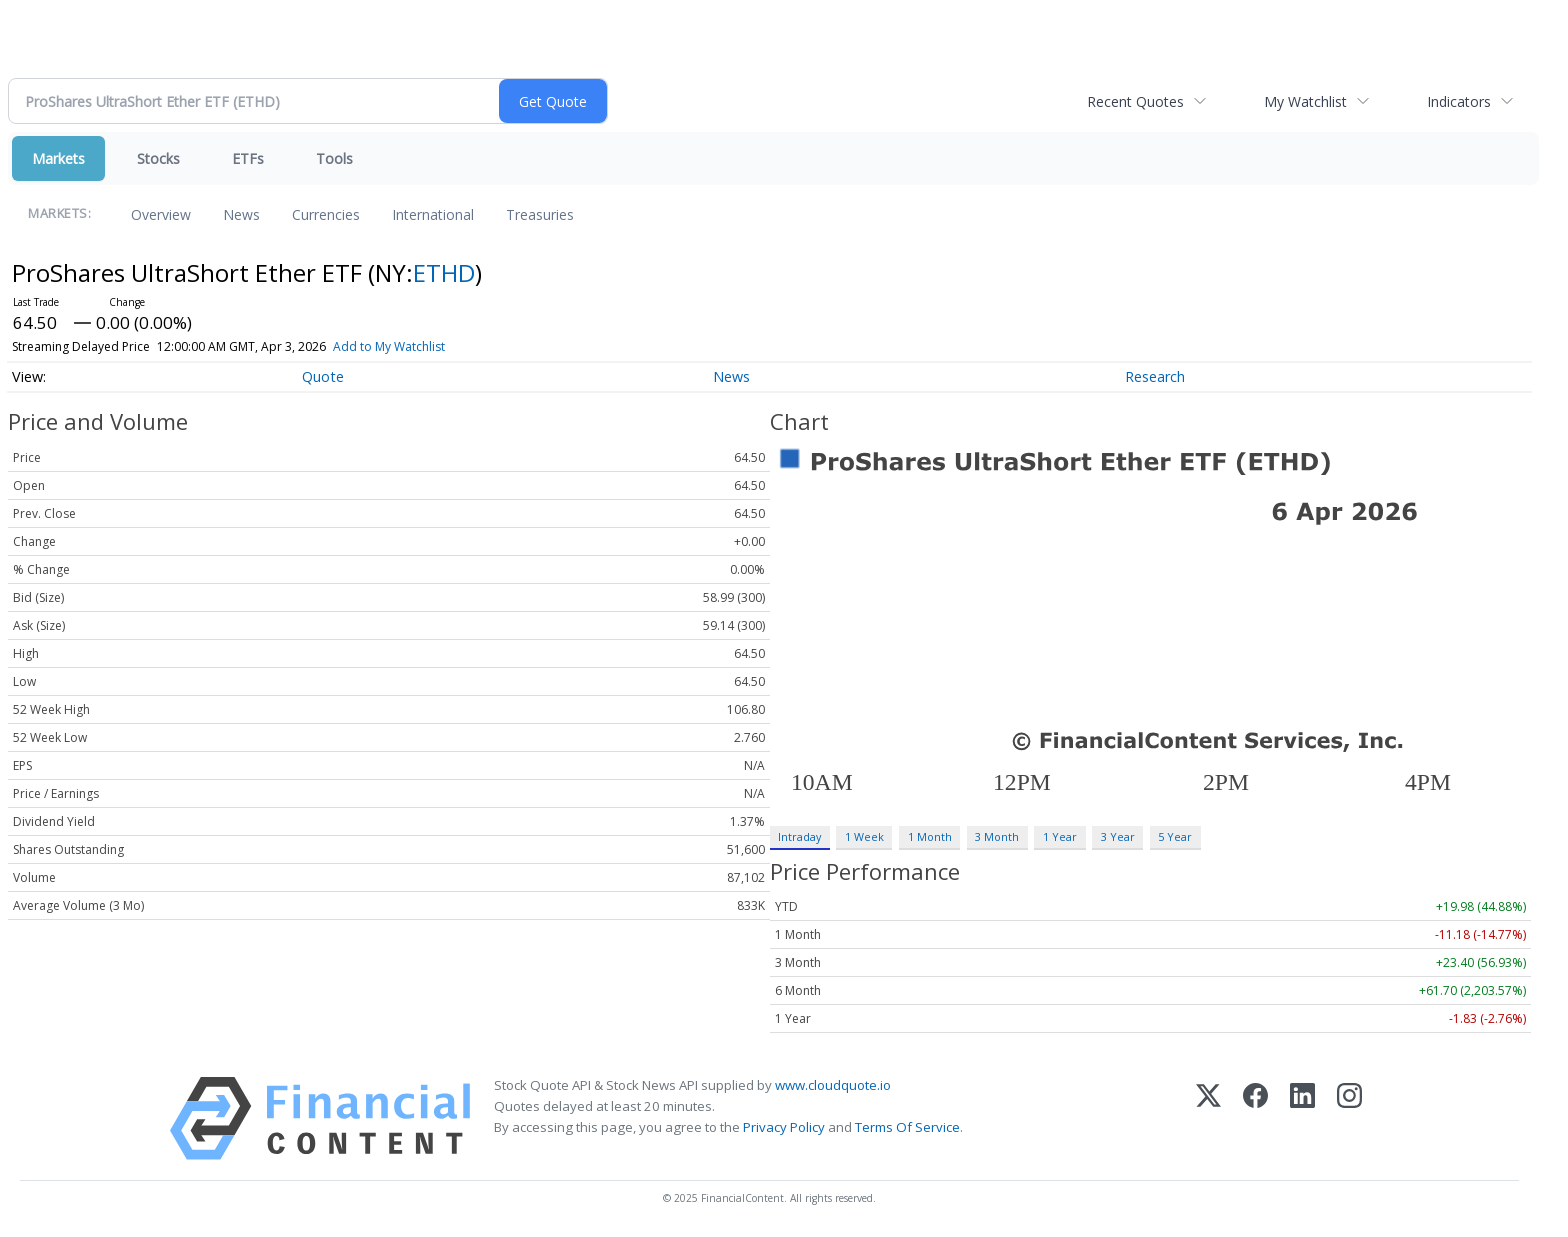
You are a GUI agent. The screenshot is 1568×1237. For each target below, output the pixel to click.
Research (1155, 376)
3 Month (997, 836)
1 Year (1060, 836)
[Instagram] (1349, 1118)
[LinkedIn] (1302, 1118)
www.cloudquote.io (833, 1085)
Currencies (326, 214)
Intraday (799, 836)
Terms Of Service (907, 1127)
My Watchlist (1305, 101)
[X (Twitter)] (1208, 1118)
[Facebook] (1255, 1118)
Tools (334, 158)
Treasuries (540, 214)
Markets (58, 158)
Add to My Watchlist (389, 346)
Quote (323, 376)
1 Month (930, 836)
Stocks (158, 158)
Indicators (1459, 101)
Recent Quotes (1135, 101)
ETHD (444, 272)
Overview (161, 214)
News (241, 214)
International (433, 214)
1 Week (864, 836)
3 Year (1118, 836)
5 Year (1175, 836)
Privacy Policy (784, 1127)
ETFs (248, 158)
